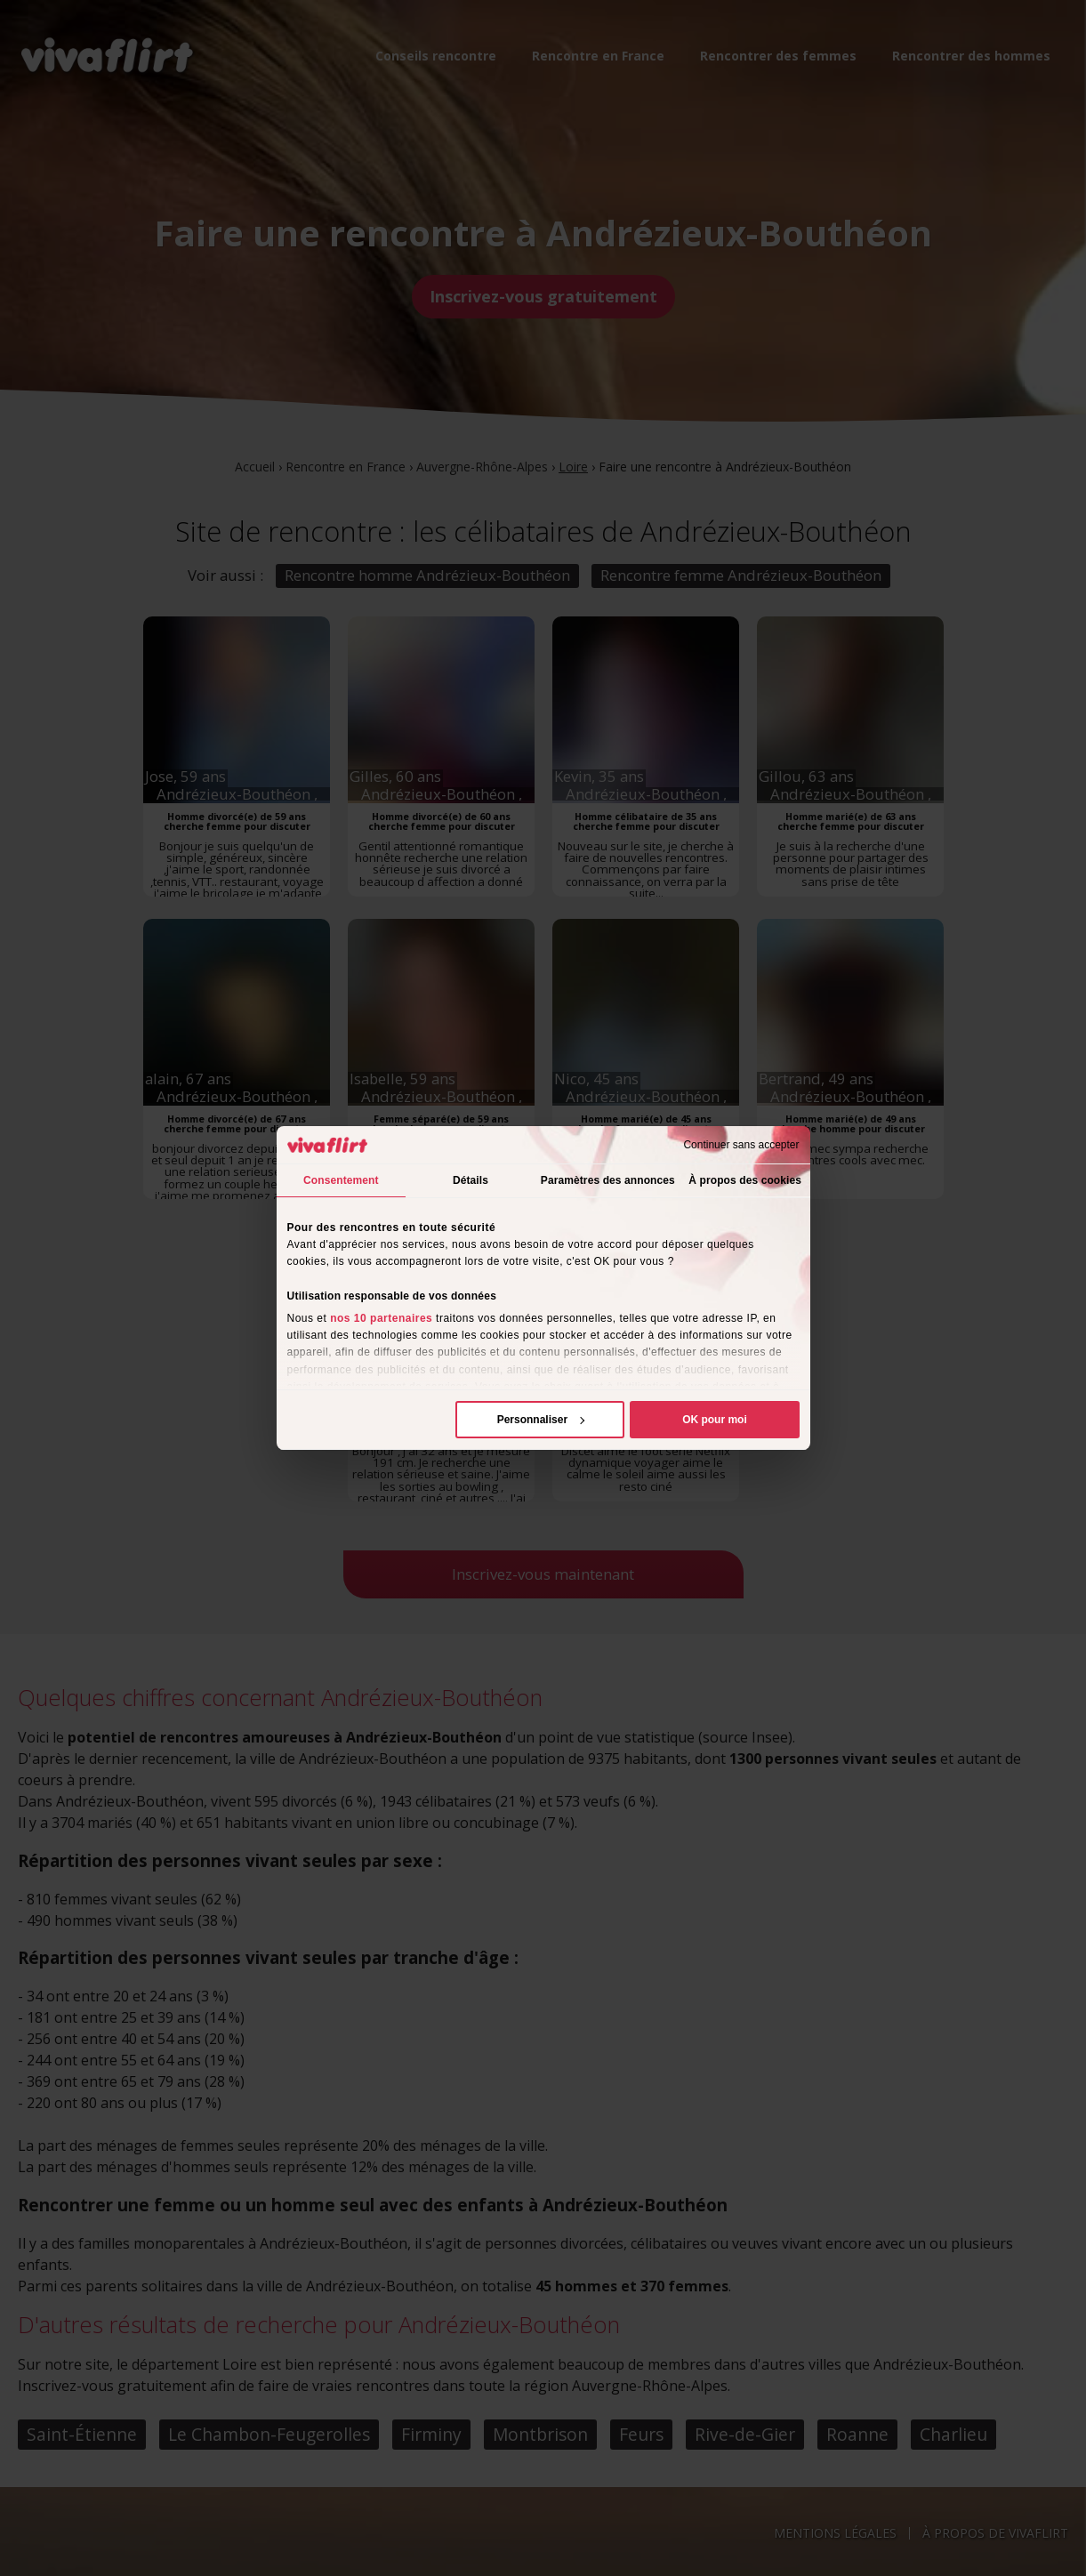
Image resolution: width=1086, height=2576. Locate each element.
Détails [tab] (470, 1180)
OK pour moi (714, 1419)
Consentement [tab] (341, 1180)
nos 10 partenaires (381, 1318)
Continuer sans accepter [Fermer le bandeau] (741, 1145)
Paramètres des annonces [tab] (608, 1180)
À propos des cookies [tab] (744, 1180)
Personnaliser (541, 1419)
